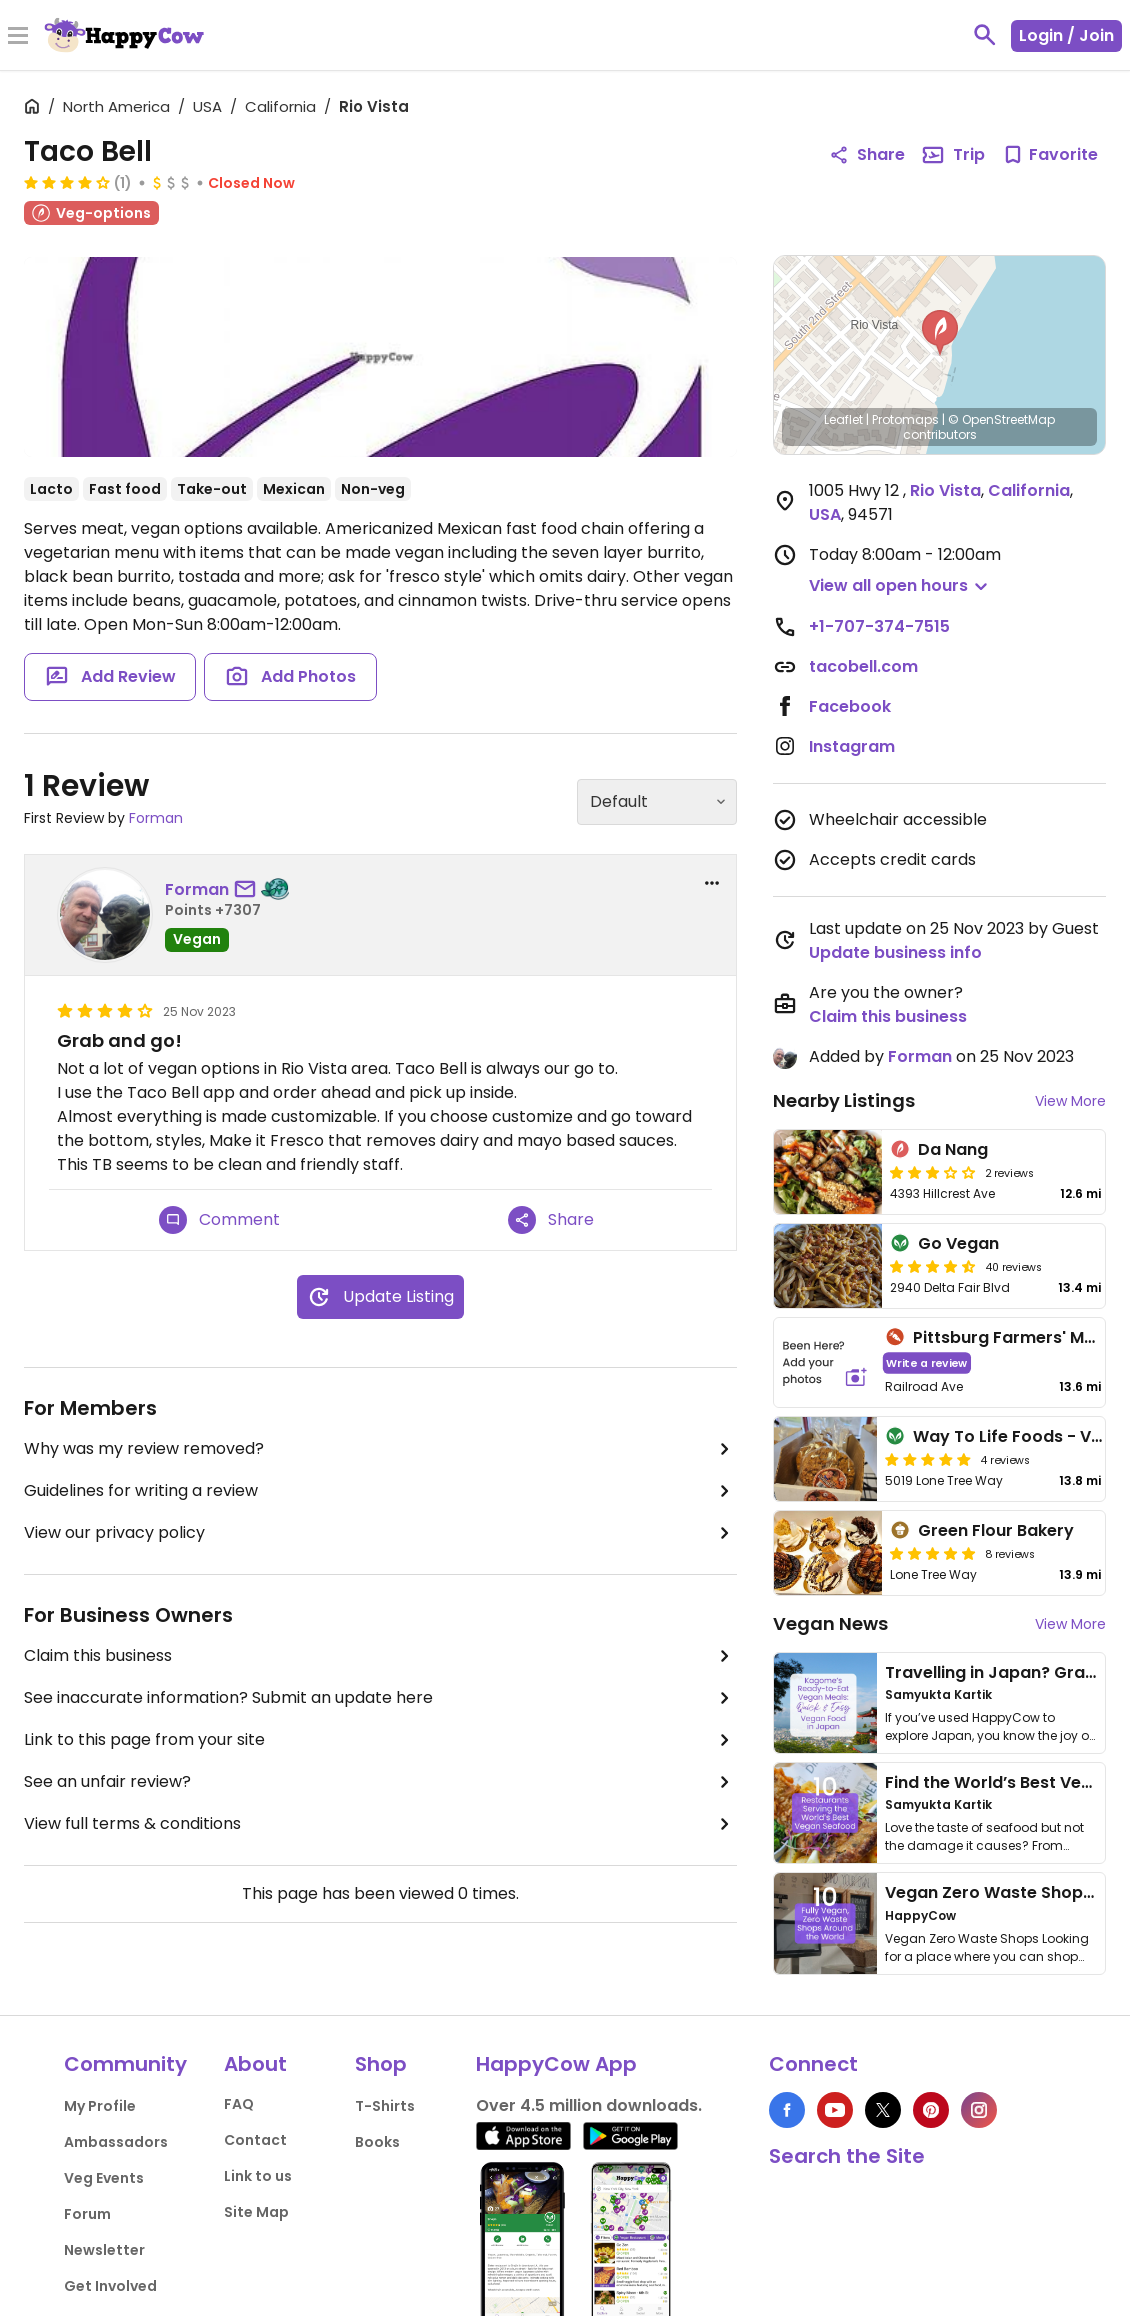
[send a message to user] (249, 890)
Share (551, 1220)
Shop (381, 2064)
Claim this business (380, 1656)
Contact (255, 2140)
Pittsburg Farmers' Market (1020, 1337)
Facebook (850, 706)
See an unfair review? (380, 1782)
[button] (940, 333)
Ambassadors (116, 2142)
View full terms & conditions (380, 1824)
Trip (953, 155)
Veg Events (104, 2178)
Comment (219, 1220)
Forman (156, 818)
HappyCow (920, 1915)
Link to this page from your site (380, 1740)
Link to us (258, 2176)
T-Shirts (385, 2106)
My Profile (100, 2106)
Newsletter (104, 2250)
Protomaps (905, 419)
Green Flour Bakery (996, 1530)
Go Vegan (958, 1243)
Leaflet (843, 419)
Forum (87, 2214)
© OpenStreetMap (1001, 419)
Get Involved (110, 2286)
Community (125, 2064)
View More (1070, 1101)
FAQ (239, 2104)
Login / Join (1066, 35)
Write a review (926, 1362)
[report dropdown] (712, 883)
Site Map (256, 2212)
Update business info (895, 952)
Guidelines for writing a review (380, 1491)
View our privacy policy (380, 1533)
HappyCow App (556, 2064)
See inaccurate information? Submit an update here (380, 1698)
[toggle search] (985, 35)
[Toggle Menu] (18, 37)
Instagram (852, 746)
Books (377, 2142)
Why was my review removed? (380, 1449)
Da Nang (953, 1149)
